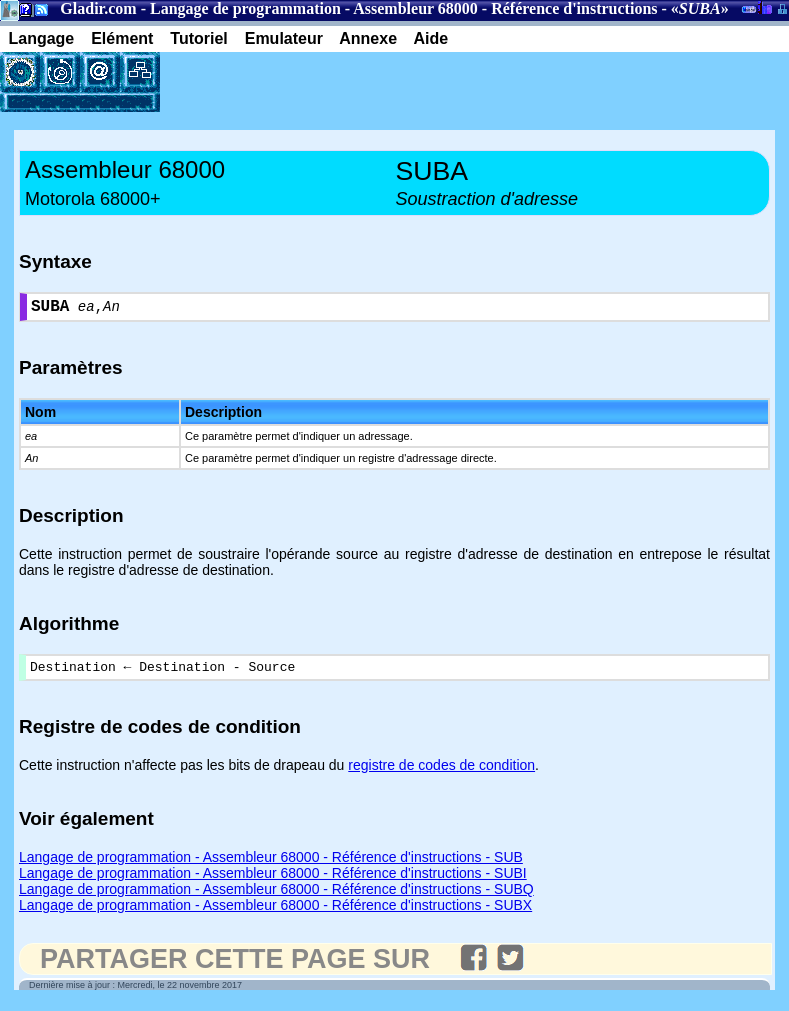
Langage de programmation (245, 8)
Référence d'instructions (574, 8)
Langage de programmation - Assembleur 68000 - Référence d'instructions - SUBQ (276, 896)
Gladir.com (98, 8)
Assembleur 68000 (415, 8)
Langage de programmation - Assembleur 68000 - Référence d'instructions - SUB (271, 864)
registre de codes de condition (441, 772)
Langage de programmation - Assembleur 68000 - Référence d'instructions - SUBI (273, 880)
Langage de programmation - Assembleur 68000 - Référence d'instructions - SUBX (275, 912)
